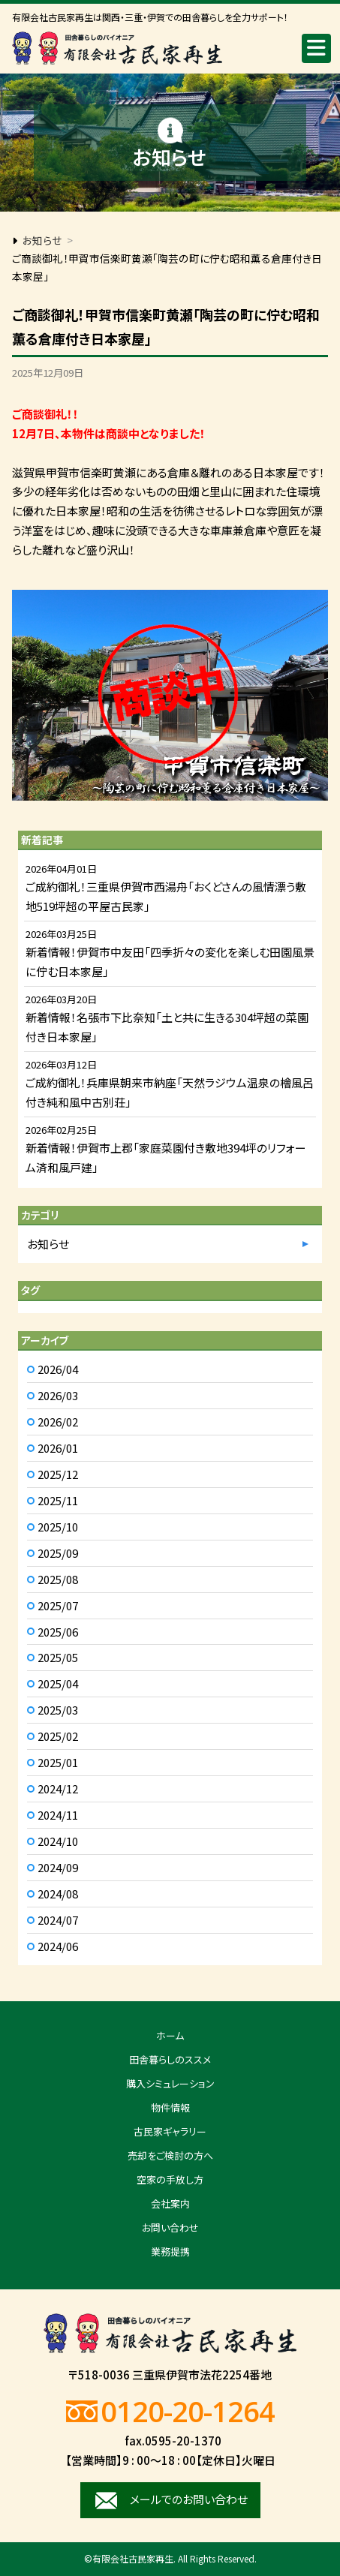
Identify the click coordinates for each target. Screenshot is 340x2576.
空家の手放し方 (170, 2179)
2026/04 (58, 1369)
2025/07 (58, 1605)
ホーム (170, 2035)
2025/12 (58, 1474)
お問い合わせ (170, 2227)
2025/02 (58, 1736)
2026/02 (58, 1421)
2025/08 (58, 1579)
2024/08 (58, 1893)
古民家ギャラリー (170, 2131)
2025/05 (58, 1657)
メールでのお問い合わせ (189, 2499)
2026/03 (58, 1395)
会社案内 (170, 2203)
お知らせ (48, 1244)
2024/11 (58, 1815)
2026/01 (58, 1448)
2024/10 (58, 1841)
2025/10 (58, 1526)
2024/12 (58, 1788)
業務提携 (170, 2251)
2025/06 (58, 1632)
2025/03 (58, 1710)
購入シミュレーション (170, 2083)
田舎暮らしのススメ (170, 2059)
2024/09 (58, 1867)
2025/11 (58, 1500)
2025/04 (58, 1683)
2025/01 (58, 1762)
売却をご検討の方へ (170, 2155)
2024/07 (58, 1920)
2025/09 (58, 1553)
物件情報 (170, 2107)
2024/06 (58, 1946)
